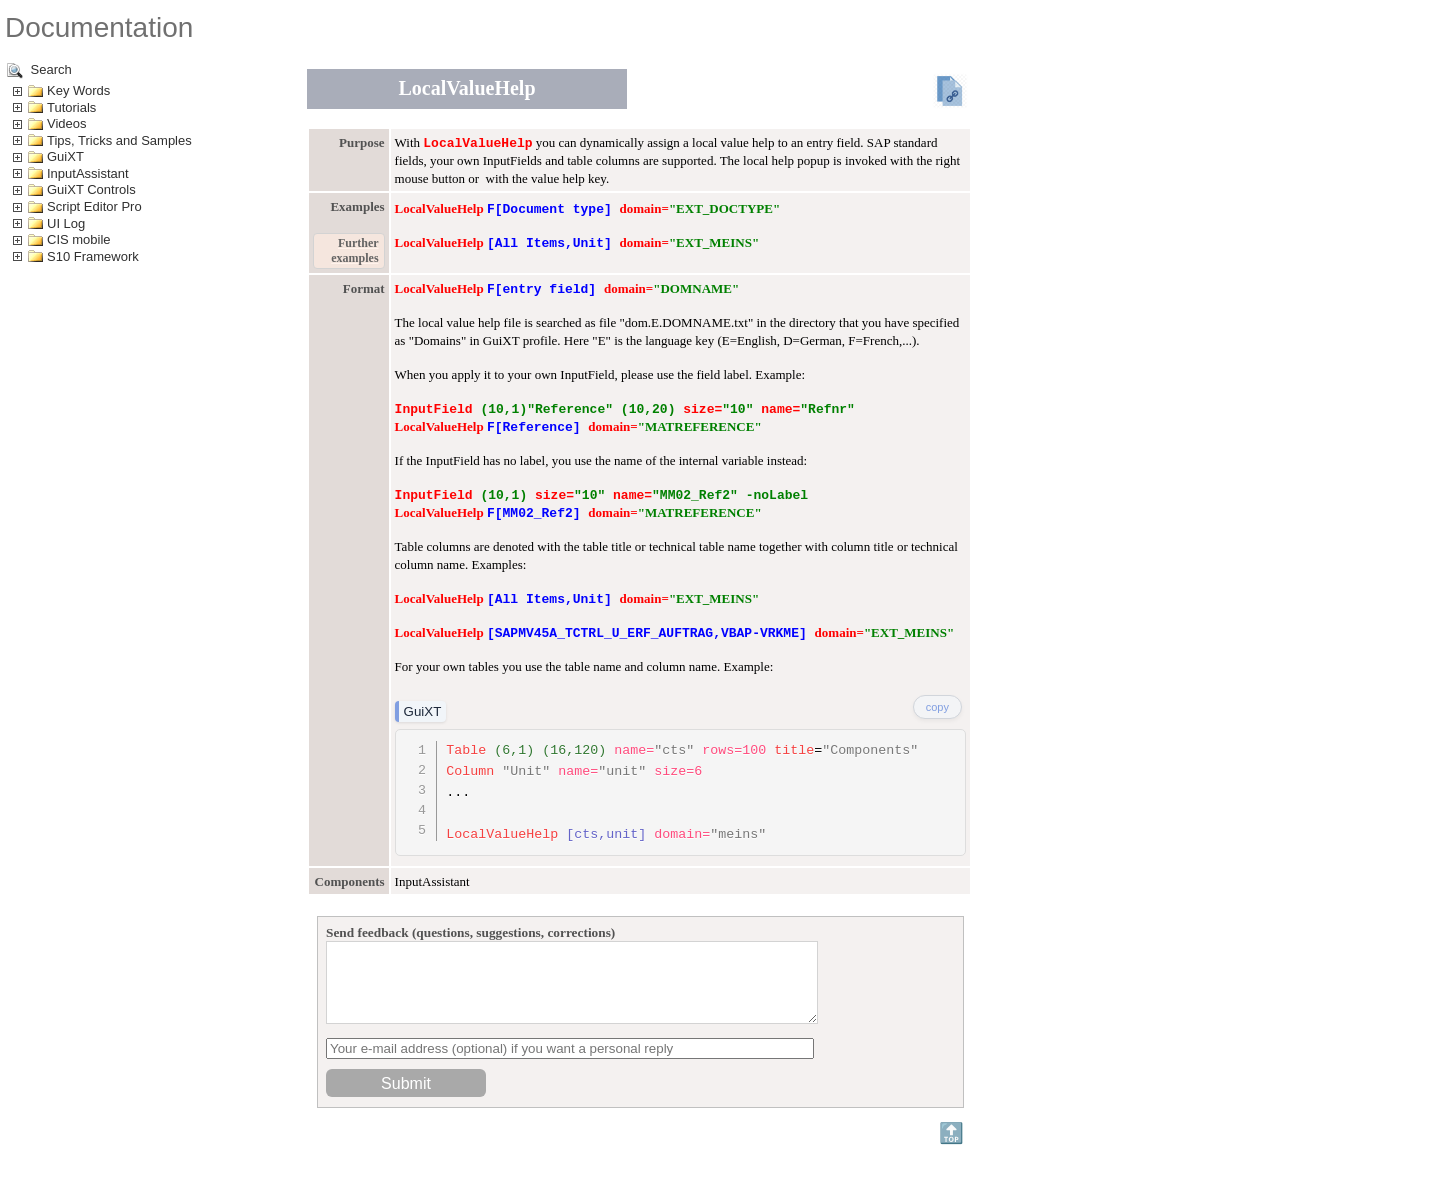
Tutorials (71, 107)
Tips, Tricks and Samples (119, 140)
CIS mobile (79, 239)
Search (39, 70)
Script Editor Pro (94, 206)
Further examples (354, 250)
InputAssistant (88, 173)
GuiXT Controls (91, 189)
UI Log (66, 223)
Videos (67, 123)
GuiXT (65, 156)
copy (937, 707)
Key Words (78, 90)
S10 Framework (93, 256)
